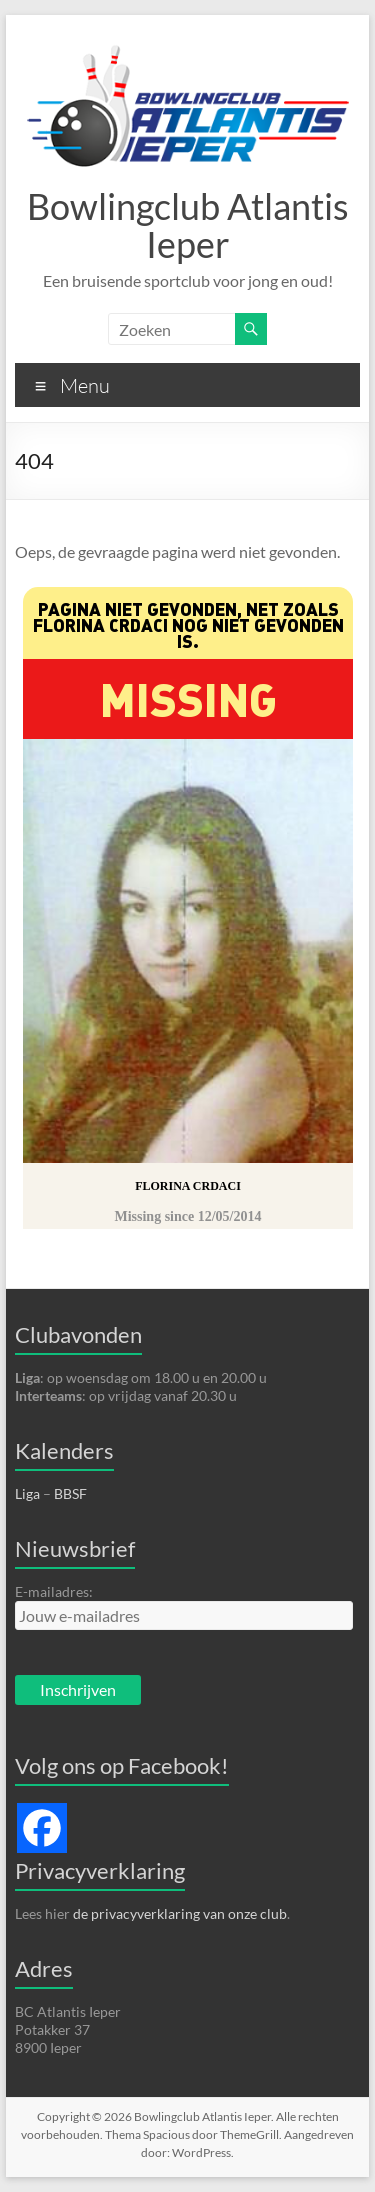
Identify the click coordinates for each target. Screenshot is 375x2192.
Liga (27, 1493)
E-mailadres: (54, 1591)
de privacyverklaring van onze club (180, 1913)
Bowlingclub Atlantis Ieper (188, 225)
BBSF (70, 1493)
